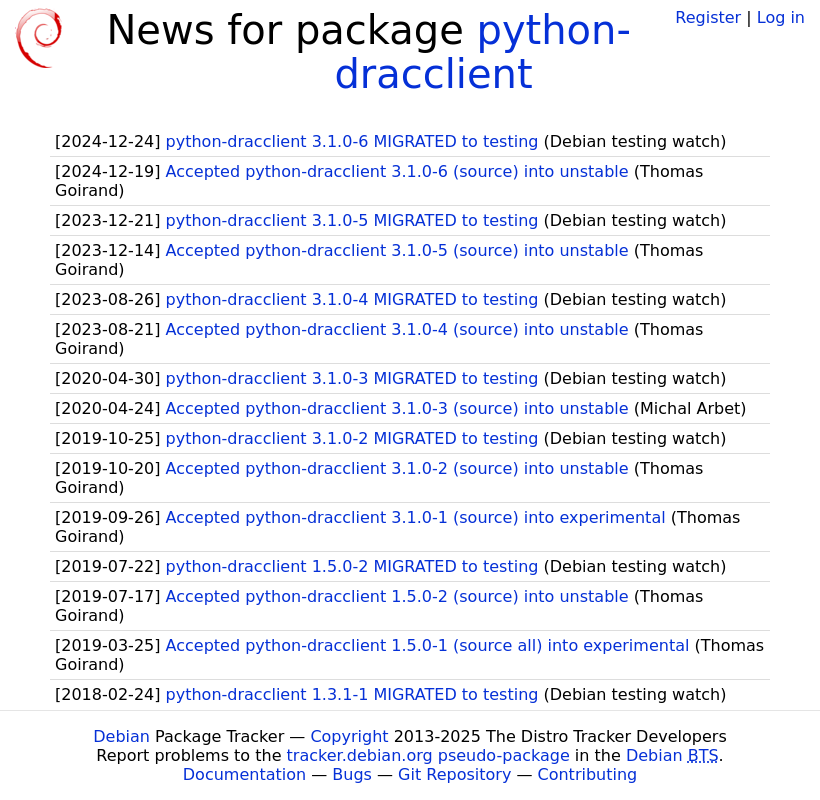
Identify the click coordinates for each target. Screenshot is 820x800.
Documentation (244, 774)
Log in (781, 17)
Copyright (349, 736)
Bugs (352, 774)
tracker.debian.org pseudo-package (428, 755)
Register (708, 17)
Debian (121, 736)
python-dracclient (482, 52)
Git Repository (454, 774)
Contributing (588, 774)
